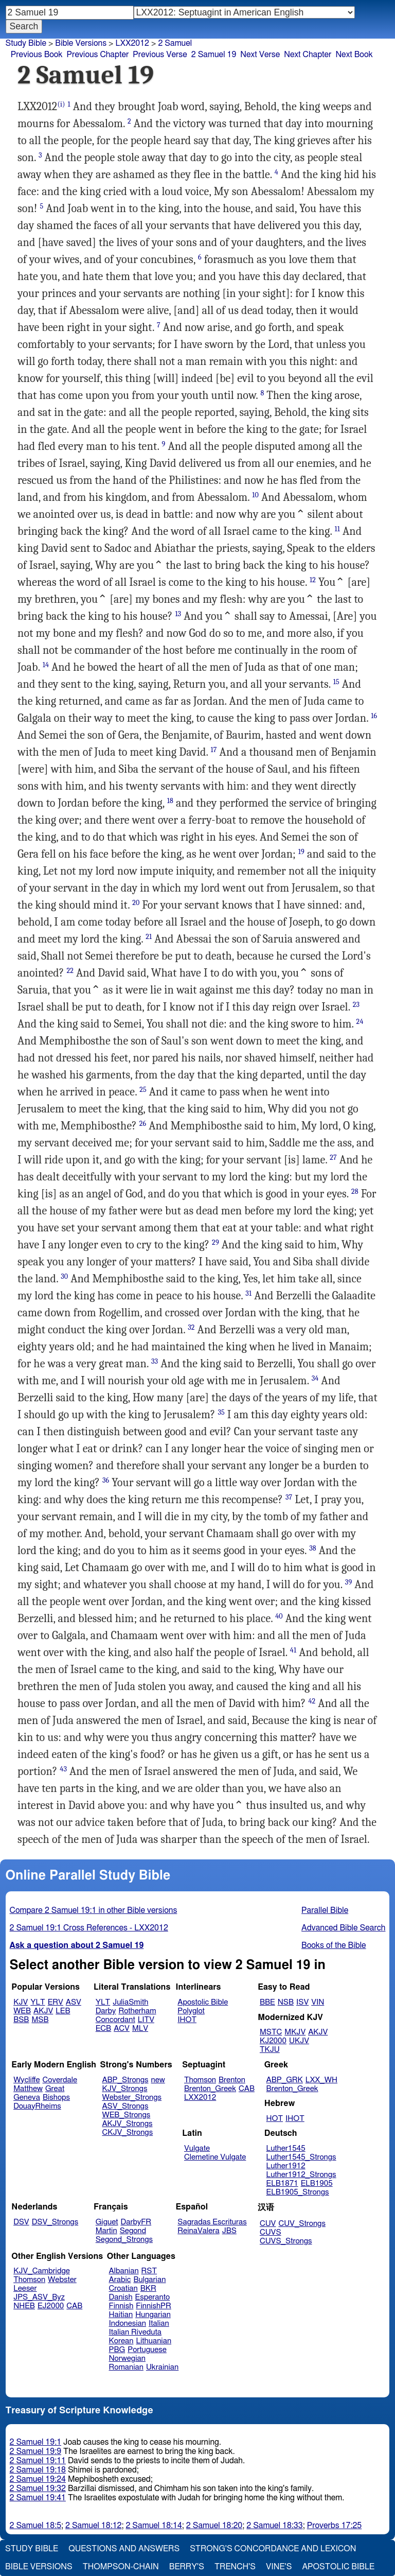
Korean (121, 2341)
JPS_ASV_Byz (39, 2297)
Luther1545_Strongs (301, 2157)
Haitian (121, 2315)
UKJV (299, 2041)
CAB (247, 2089)
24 (360, 1021)
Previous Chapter (98, 54)
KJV (20, 2002)
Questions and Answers (123, 2549)
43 (63, 1769)
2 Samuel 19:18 (38, 2470)
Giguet (107, 2222)
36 (105, 1480)
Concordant (115, 2020)
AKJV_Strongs (127, 2124)
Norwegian (127, 2358)
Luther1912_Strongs (301, 2175)
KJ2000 (273, 2041)
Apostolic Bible (338, 2567)
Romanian (126, 2367)
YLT (37, 2002)
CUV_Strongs (301, 2223)
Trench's (235, 2567)
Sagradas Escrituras (211, 2222)
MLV (140, 2028)
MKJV (295, 2032)
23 (356, 1004)
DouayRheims (37, 2106)
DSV (21, 2222)
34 (315, 1378)
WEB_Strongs (126, 2115)
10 (255, 495)
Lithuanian (153, 2341)
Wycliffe (26, 2080)
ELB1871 (282, 2183)
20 (135, 902)
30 (64, 1276)
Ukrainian (162, 2367)
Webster (62, 2280)
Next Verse (260, 54)
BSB (21, 2020)
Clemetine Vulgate (215, 2157)
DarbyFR (136, 2222)
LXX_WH (321, 2080)
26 (143, 1123)
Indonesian (128, 2323)
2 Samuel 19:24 (38, 2479)
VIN (317, 2002)
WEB (22, 2011)
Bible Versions (80, 43)
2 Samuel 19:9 (35, 2451)
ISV (302, 2002)
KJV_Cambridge (41, 2271)
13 (178, 614)
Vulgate (197, 2148)
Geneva (26, 2097)
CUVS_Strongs (286, 2241)
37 (288, 1497)
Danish (121, 2297)
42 (311, 1701)
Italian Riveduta (135, 2332)
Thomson (200, 2080)
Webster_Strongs (131, 2097)
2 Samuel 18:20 (214, 2525)
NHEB (24, 2306)
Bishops (56, 2097)
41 (293, 1650)
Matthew (28, 2089)
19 (301, 851)
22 (70, 970)
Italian (159, 2323)
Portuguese (147, 2350)
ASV (73, 2002)
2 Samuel (175, 43)
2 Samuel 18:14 (153, 2525)
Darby (106, 2011)
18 (170, 800)
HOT (274, 2118)
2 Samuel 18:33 (274, 2525)
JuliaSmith (130, 2002)
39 (348, 1582)
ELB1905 (317, 2183)
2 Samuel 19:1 (35, 2442)
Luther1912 (286, 2166)
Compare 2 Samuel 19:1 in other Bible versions (93, 1910)
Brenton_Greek (210, 2089)
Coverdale (60, 2080)
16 (374, 715)
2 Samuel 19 (214, 54)
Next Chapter (307, 54)
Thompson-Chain (121, 2567)
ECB (103, 2028)
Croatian (123, 2288)
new (158, 2080)
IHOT (186, 2020)
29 (215, 1242)
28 (354, 1191)
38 (312, 1548)
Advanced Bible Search (343, 1928)
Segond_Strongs (124, 2239)
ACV (122, 2028)
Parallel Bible (324, 1910)
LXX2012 (132, 43)
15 (336, 681)
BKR (148, 2288)
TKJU (270, 2049)
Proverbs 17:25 (334, 2525)
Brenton (232, 2080)
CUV (268, 2223)
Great (54, 2089)
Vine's (279, 2567)
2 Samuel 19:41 (38, 2498)
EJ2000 (51, 2306)
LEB (63, 2011)
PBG (117, 2350)
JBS (229, 2231)
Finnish (121, 2306)
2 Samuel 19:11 (38, 2461)
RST (149, 2271)
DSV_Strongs (55, 2222)
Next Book (353, 54)
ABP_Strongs (125, 2080)
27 (333, 1157)
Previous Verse (160, 54)
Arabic (120, 2280)
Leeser (25, 2288)
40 (278, 1616)
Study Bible (26, 43)
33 (154, 1361)
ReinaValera (198, 2231)
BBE (267, 2002)
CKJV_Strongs (127, 2132)
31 (248, 1293)
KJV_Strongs (124, 2089)
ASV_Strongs (125, 2106)
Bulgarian (149, 2280)
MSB (39, 2020)
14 (46, 664)
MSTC (271, 2032)
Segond (133, 2231)
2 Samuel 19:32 (38, 2488)
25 (143, 1089)
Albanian (124, 2271)
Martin (106, 2231)
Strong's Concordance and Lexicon (273, 2549)
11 (337, 529)
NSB (286, 2002)
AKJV (43, 2011)
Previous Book (37, 54)
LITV (146, 2020)
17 (214, 749)
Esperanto (152, 2297)
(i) (61, 104)
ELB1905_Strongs (297, 2192)
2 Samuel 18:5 (35, 2525)
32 (191, 1327)
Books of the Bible (333, 1945)
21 (149, 936)
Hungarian (153, 2315)
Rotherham (137, 2011)
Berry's (186, 2567)
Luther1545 (286, 2148)
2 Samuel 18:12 (93, 2525)
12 (313, 580)
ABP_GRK (284, 2080)
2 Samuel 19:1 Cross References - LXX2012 (89, 1928)
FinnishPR (153, 2306)
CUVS (270, 2232)
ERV (55, 2002)
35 (221, 1412)
